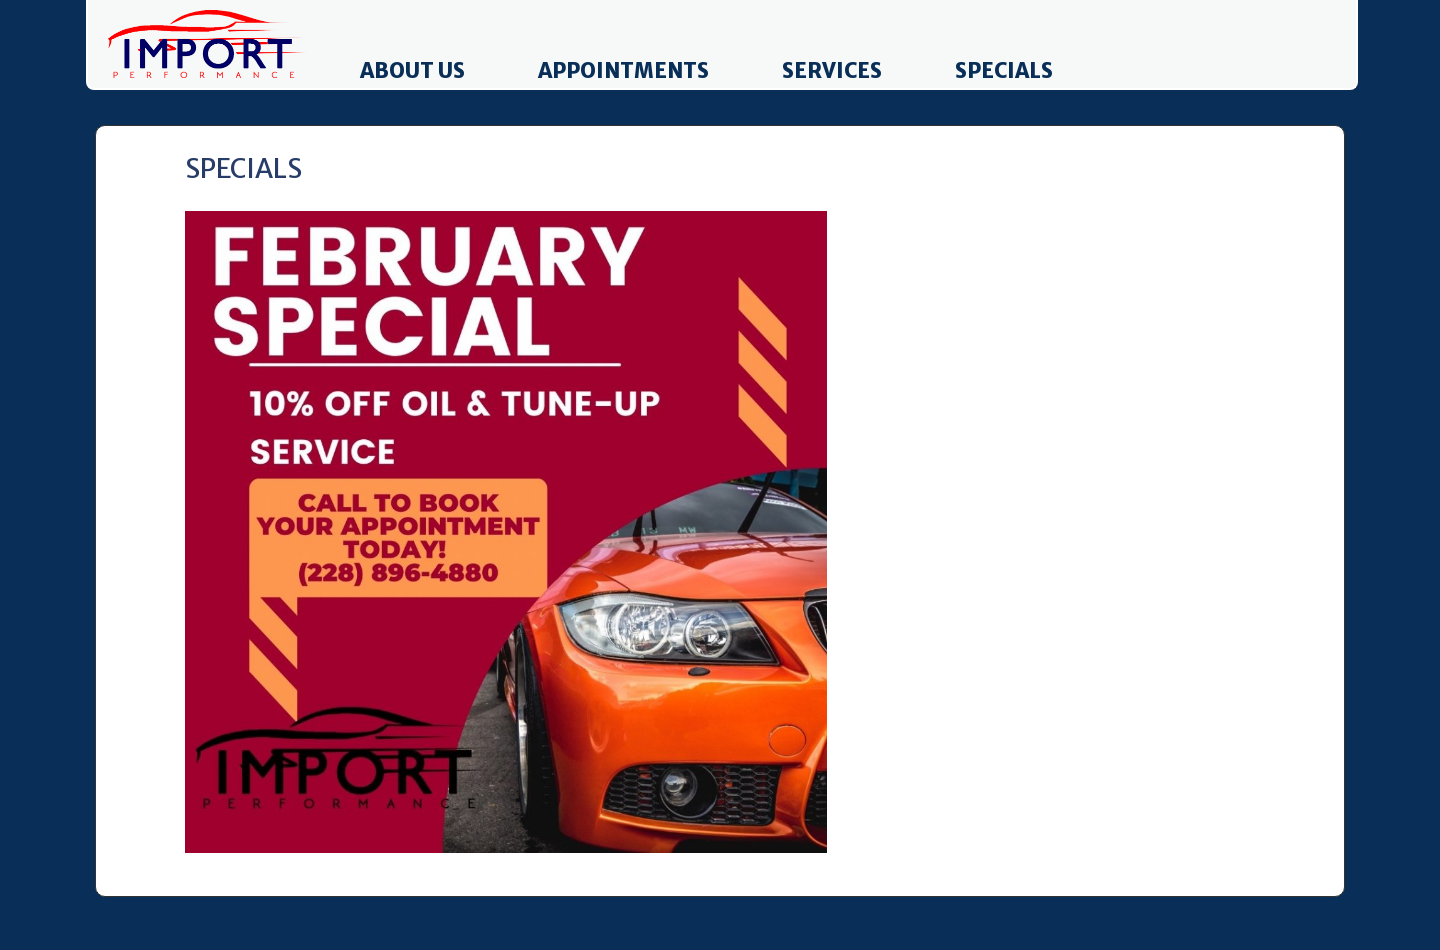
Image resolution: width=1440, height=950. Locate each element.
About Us (412, 71)
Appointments (623, 71)
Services (832, 71)
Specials (1004, 71)
